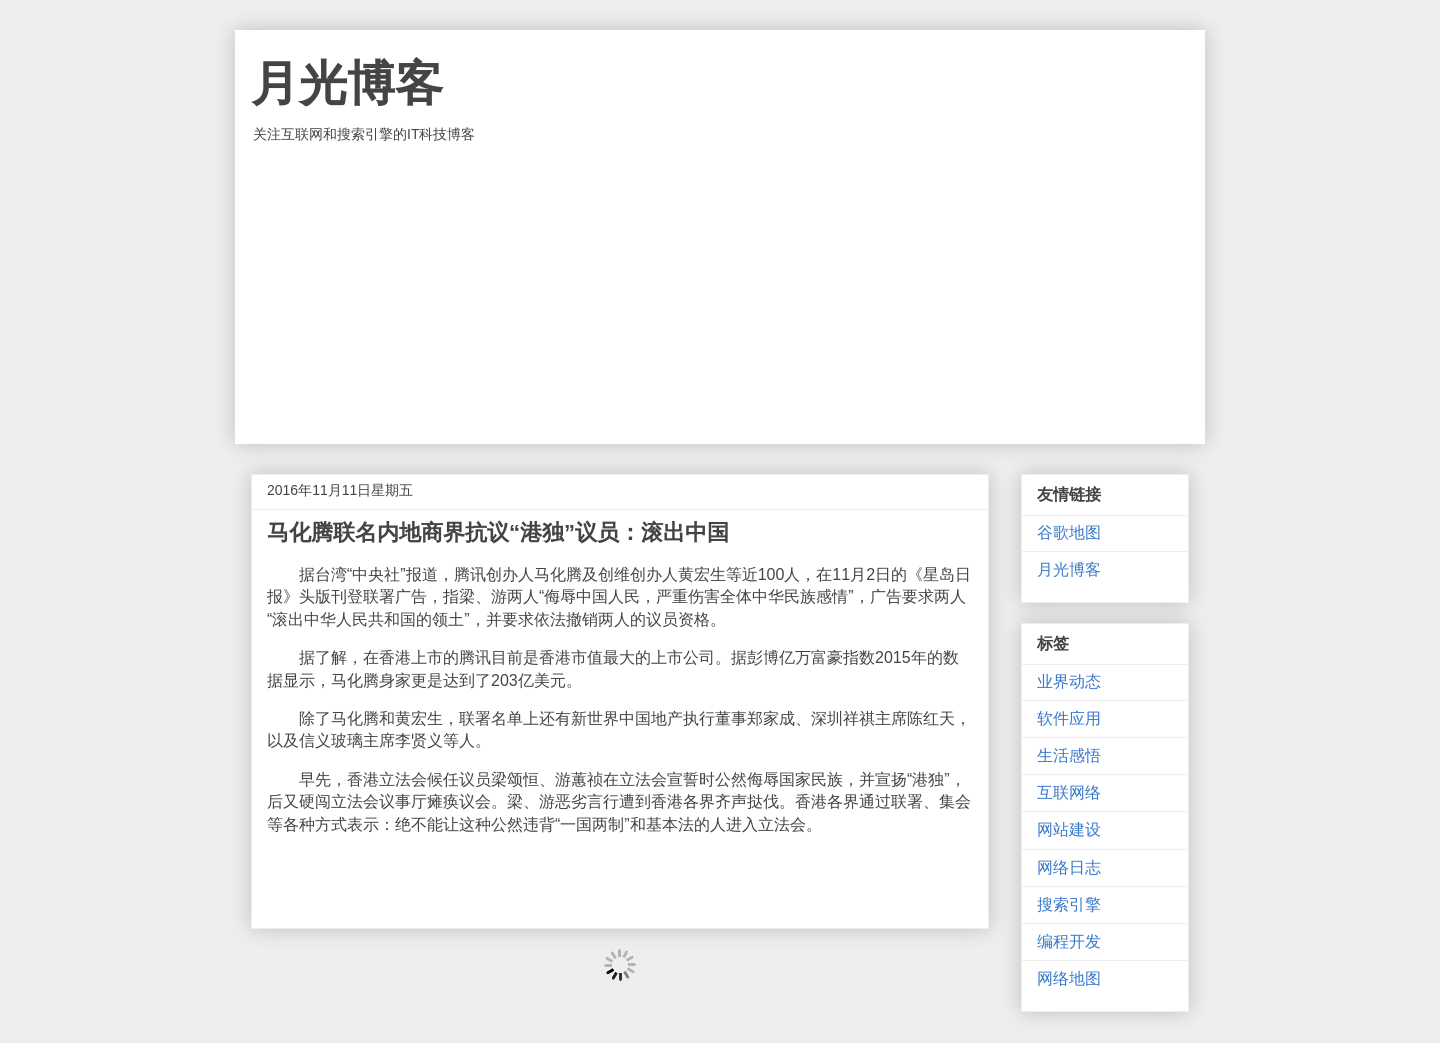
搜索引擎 (1069, 904)
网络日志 (1069, 867)
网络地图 (1069, 978)
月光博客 (347, 83)
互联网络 (1069, 792)
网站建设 (1069, 829)
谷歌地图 (1069, 532)
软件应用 (1069, 718)
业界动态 (1069, 681)
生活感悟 (1069, 755)
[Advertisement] (720, 294)
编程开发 (1069, 941)
